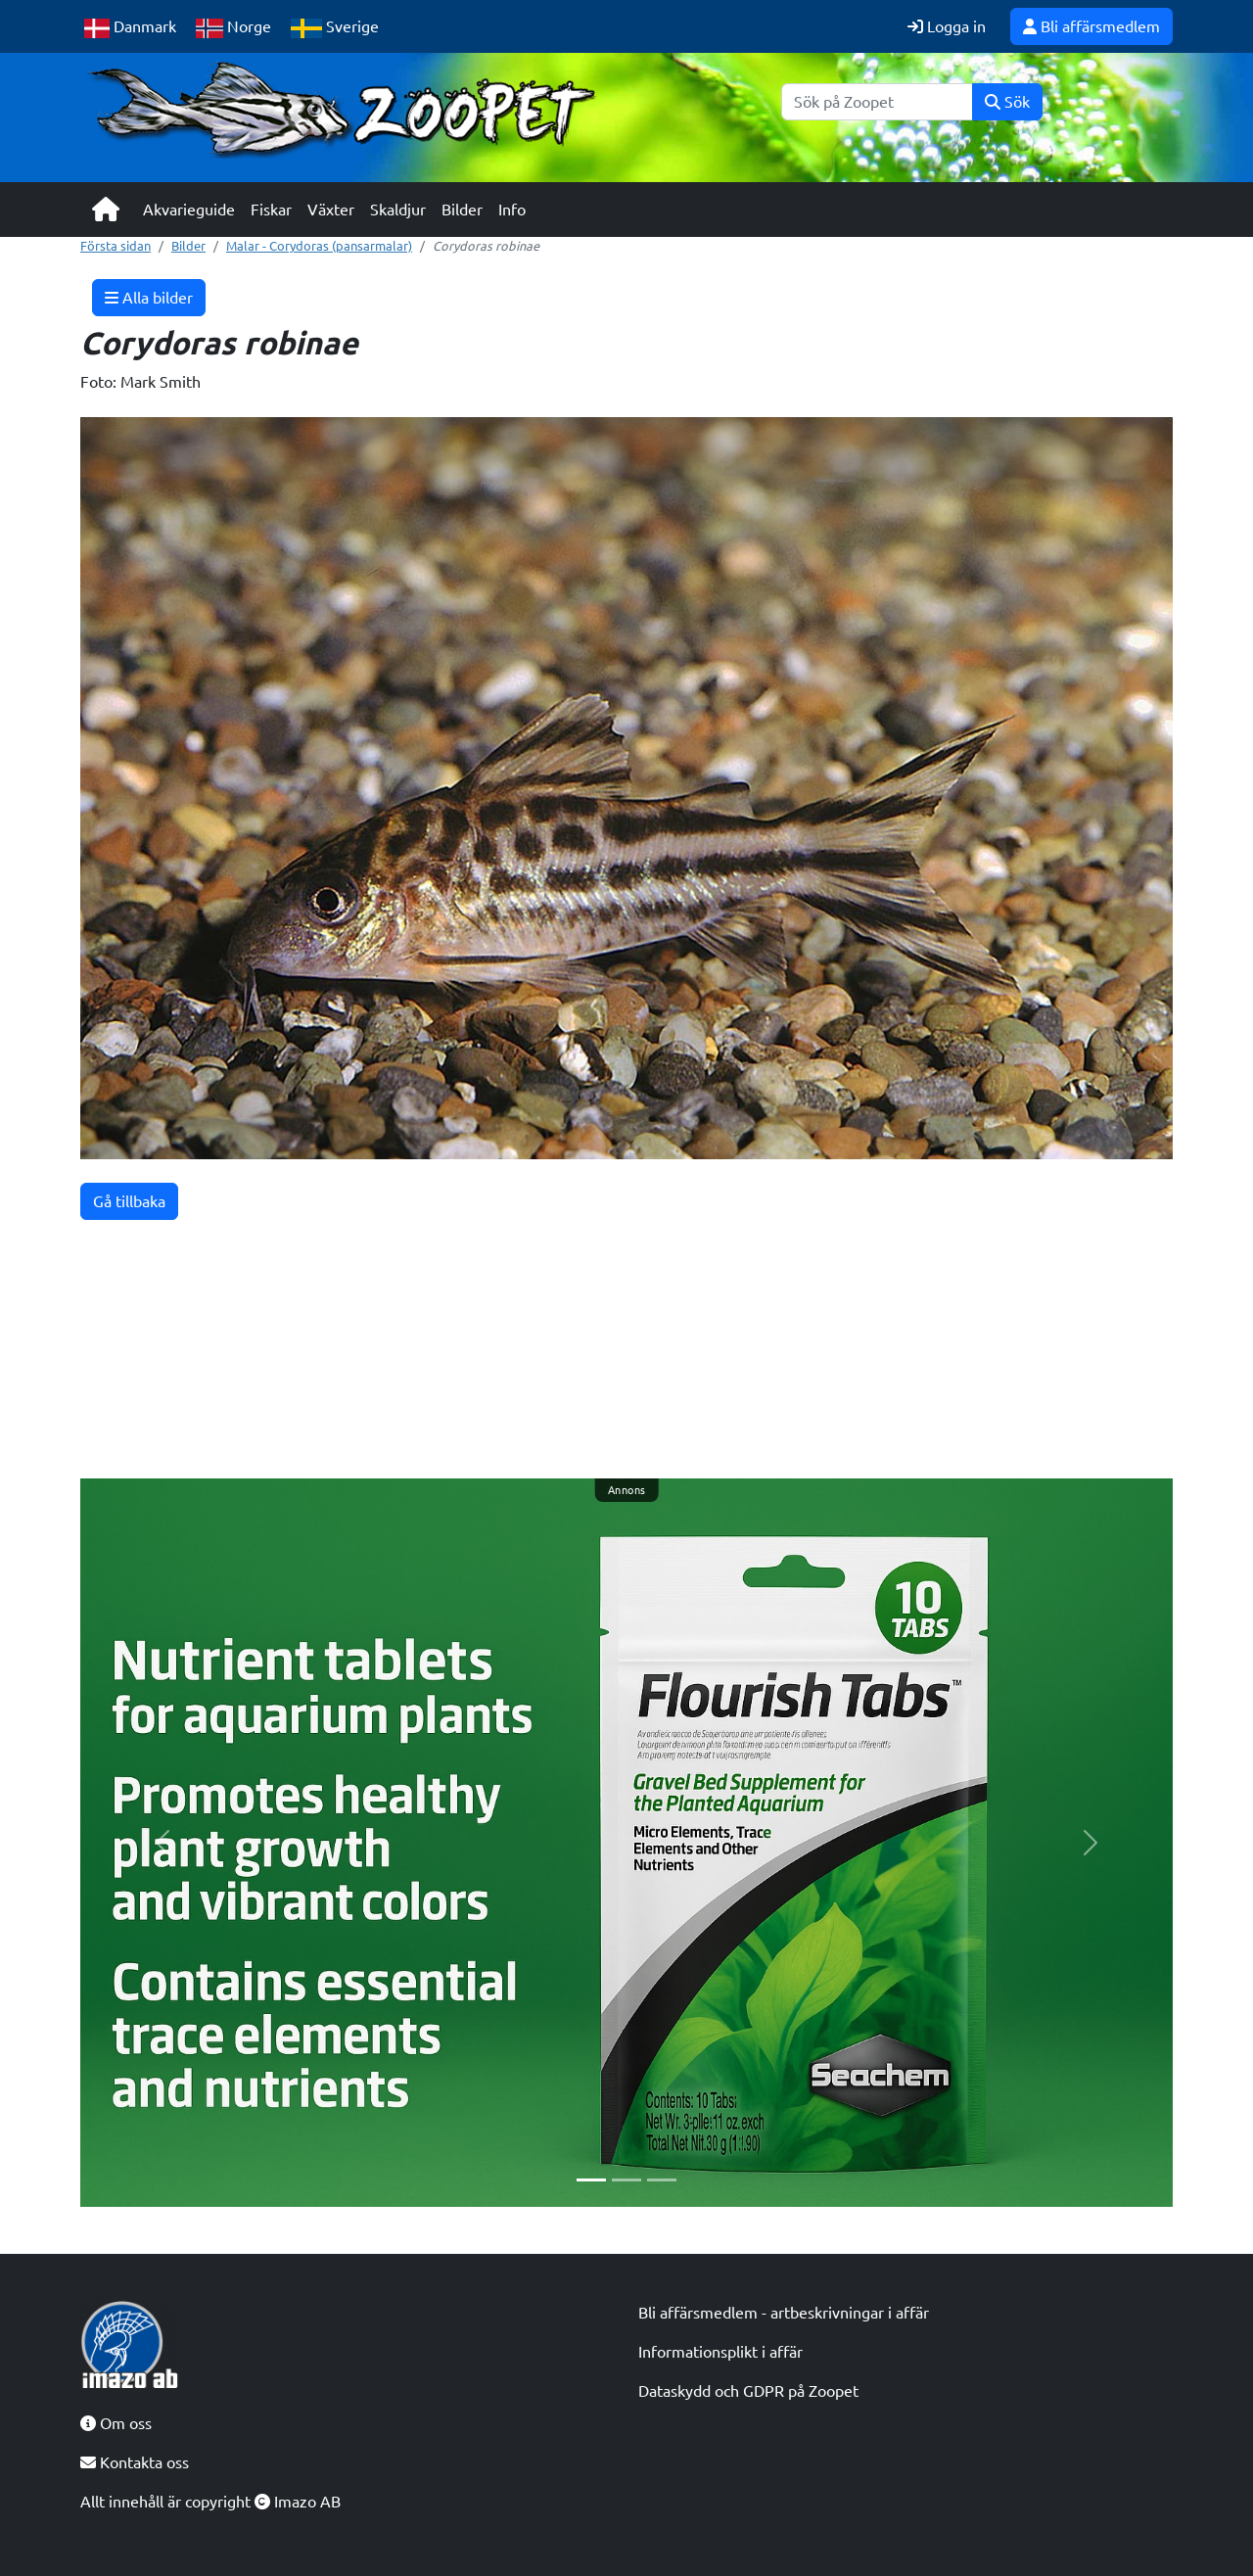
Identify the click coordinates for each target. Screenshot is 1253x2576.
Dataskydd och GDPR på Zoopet (748, 2391)
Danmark (130, 28)
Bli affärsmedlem (1091, 26)
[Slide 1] (591, 2180)
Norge (233, 28)
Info (512, 209)
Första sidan (115, 246)
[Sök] (877, 101)
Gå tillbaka (129, 1201)
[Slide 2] (626, 2180)
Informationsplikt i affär (720, 2352)
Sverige (335, 28)
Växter (330, 209)
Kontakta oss (134, 2462)
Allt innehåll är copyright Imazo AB (210, 2501)
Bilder (462, 209)
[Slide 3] (661, 2180)
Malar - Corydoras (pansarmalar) (319, 246)
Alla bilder (149, 297)
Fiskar (271, 209)
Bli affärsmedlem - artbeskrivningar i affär (783, 2312)
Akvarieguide (189, 209)
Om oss (116, 2423)
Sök (1007, 102)
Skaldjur (398, 209)
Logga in (946, 26)
